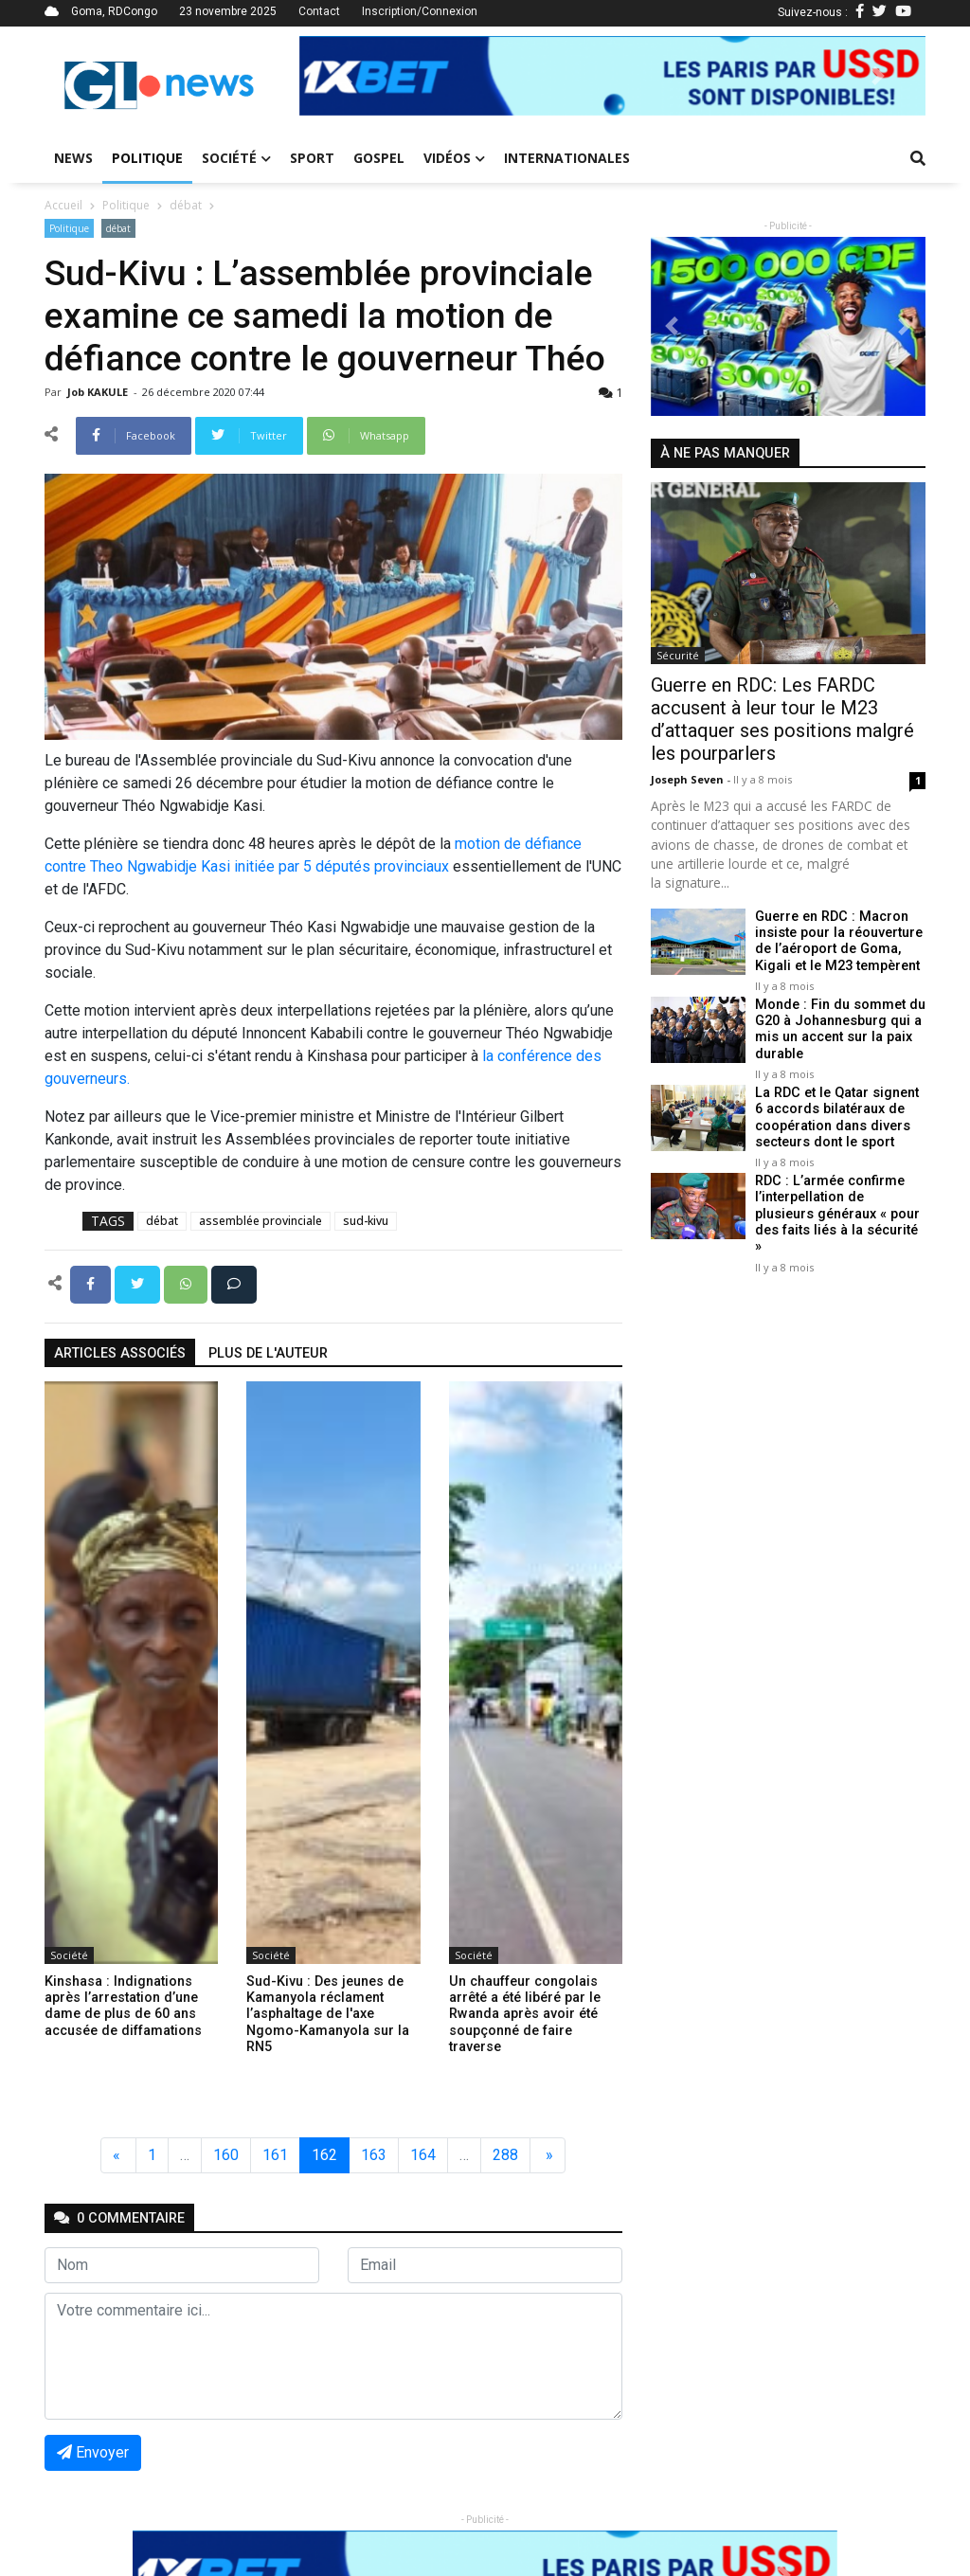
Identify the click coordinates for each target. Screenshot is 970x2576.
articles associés (120, 1353)
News (73, 158)
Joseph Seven (689, 779)
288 (505, 2155)
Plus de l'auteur (268, 1353)
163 (373, 2155)
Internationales (567, 158)
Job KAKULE (99, 392)
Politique (147, 158)
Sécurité (677, 655)
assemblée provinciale (260, 1221)
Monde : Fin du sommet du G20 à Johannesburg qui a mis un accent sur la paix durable (840, 1029)
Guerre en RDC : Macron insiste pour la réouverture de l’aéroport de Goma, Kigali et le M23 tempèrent (839, 941)
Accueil (63, 205)
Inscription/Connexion (419, 11)
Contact (319, 11)
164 (423, 2155)
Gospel (378, 158)
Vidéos (454, 158)
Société (236, 158)
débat (186, 205)
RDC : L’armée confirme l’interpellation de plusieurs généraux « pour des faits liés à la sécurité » (837, 1213)
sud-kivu (365, 1221)
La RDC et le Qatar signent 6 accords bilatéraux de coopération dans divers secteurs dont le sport (837, 1117)
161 (275, 2155)
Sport (312, 158)
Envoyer (93, 2452)
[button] (346, 76)
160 (226, 2155)
